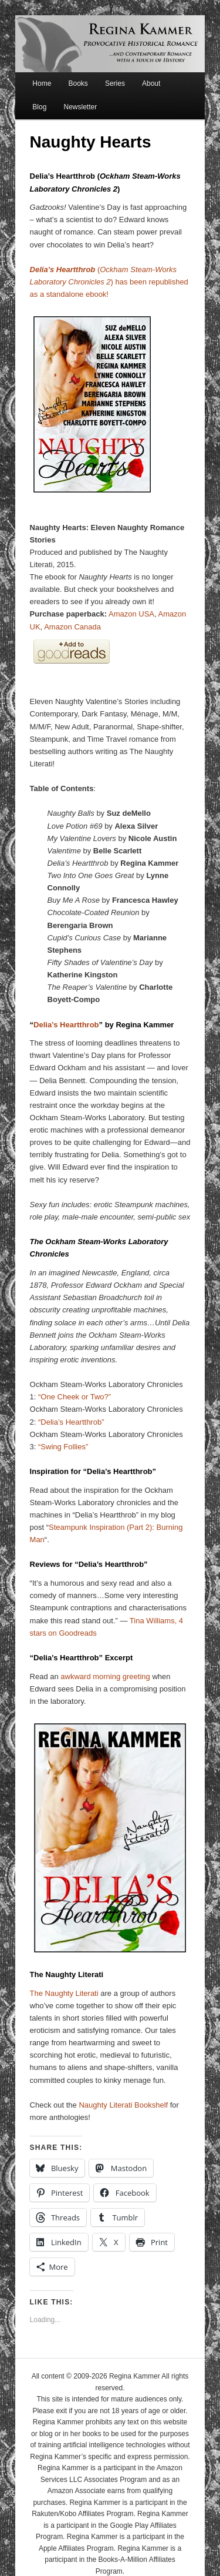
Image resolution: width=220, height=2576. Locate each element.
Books (77, 83)
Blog (39, 107)
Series (115, 83)
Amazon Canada (72, 626)
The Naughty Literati (64, 1993)
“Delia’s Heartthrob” (71, 1422)
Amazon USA (131, 613)
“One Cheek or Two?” (74, 1396)
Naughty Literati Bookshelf (123, 2105)
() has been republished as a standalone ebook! (109, 282)
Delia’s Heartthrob (66, 1024)
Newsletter (80, 107)
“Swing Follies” (63, 1446)
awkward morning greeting (105, 1676)
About (151, 83)
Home (41, 83)
